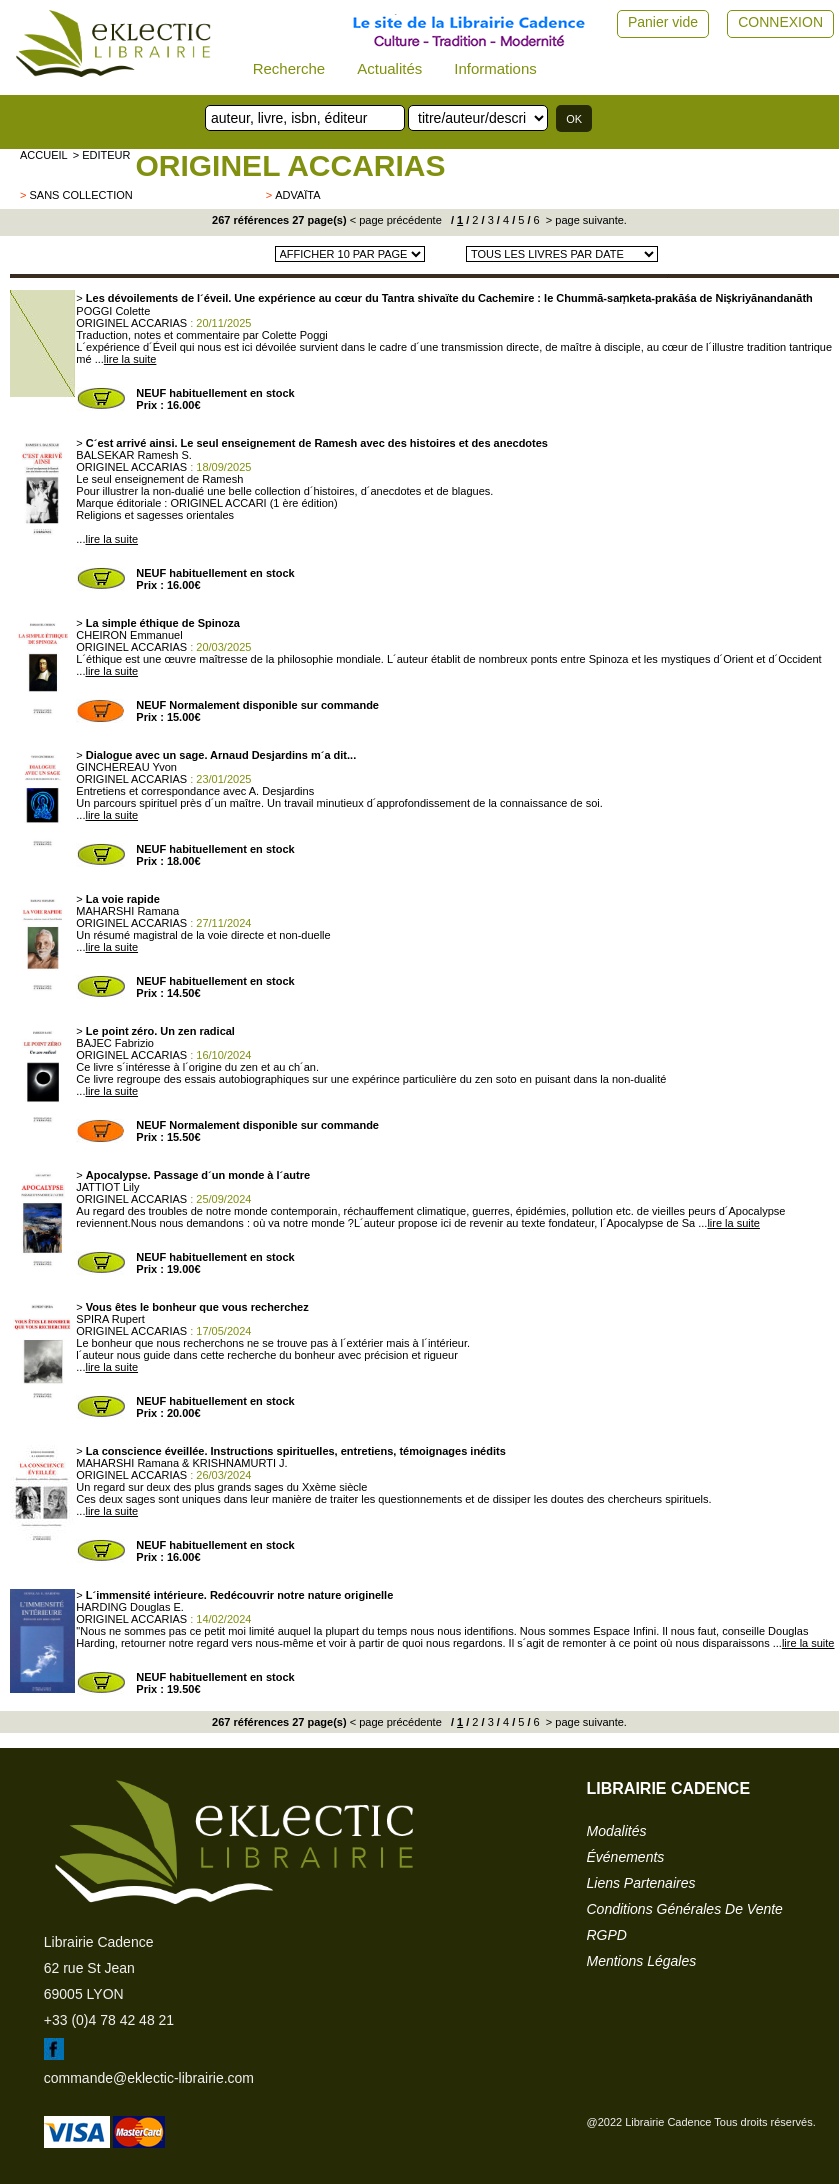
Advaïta (297, 195)
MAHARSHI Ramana (127, 911)
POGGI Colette (113, 311)
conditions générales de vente (685, 1909)
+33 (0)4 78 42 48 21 (109, 2020)
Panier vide (663, 22)
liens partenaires (641, 1883)
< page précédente (396, 220)
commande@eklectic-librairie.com (149, 2078)
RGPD (607, 1935)
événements (626, 1857)
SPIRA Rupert (110, 1319)
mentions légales (642, 1961)
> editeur (102, 155)
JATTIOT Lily (107, 1187)
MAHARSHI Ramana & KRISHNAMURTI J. (181, 1463)
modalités (617, 1831)
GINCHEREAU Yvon (126, 767)
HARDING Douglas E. (130, 1607)
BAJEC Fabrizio (115, 1043)
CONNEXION (780, 22)
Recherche (289, 68)
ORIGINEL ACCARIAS (290, 165)
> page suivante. (585, 220)
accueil (44, 155)
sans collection (80, 195)
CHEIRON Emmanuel (129, 635)
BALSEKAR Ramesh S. (134, 455)
